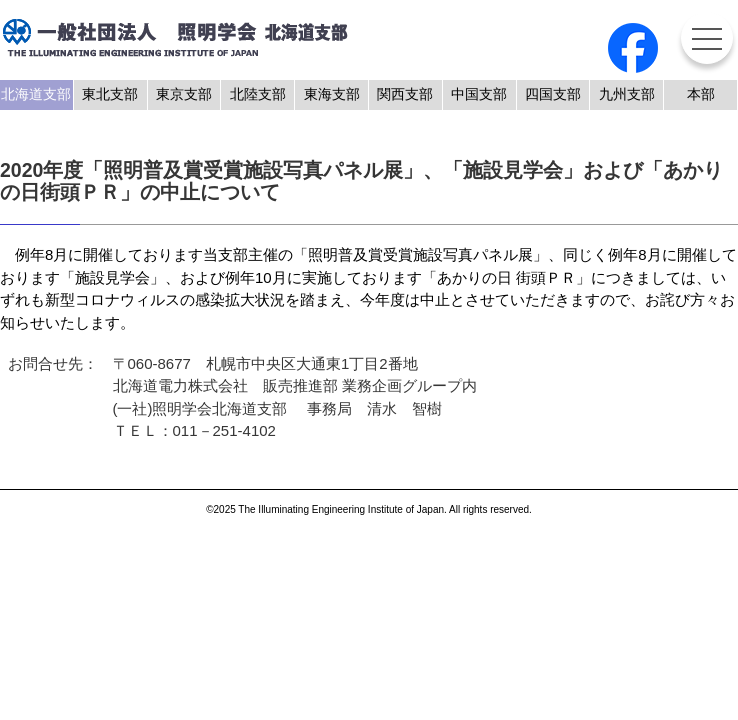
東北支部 (110, 94)
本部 (701, 94)
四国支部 (553, 94)
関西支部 (405, 94)
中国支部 (479, 94)
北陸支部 (258, 94)
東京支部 (184, 94)
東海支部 (332, 94)
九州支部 (627, 94)
